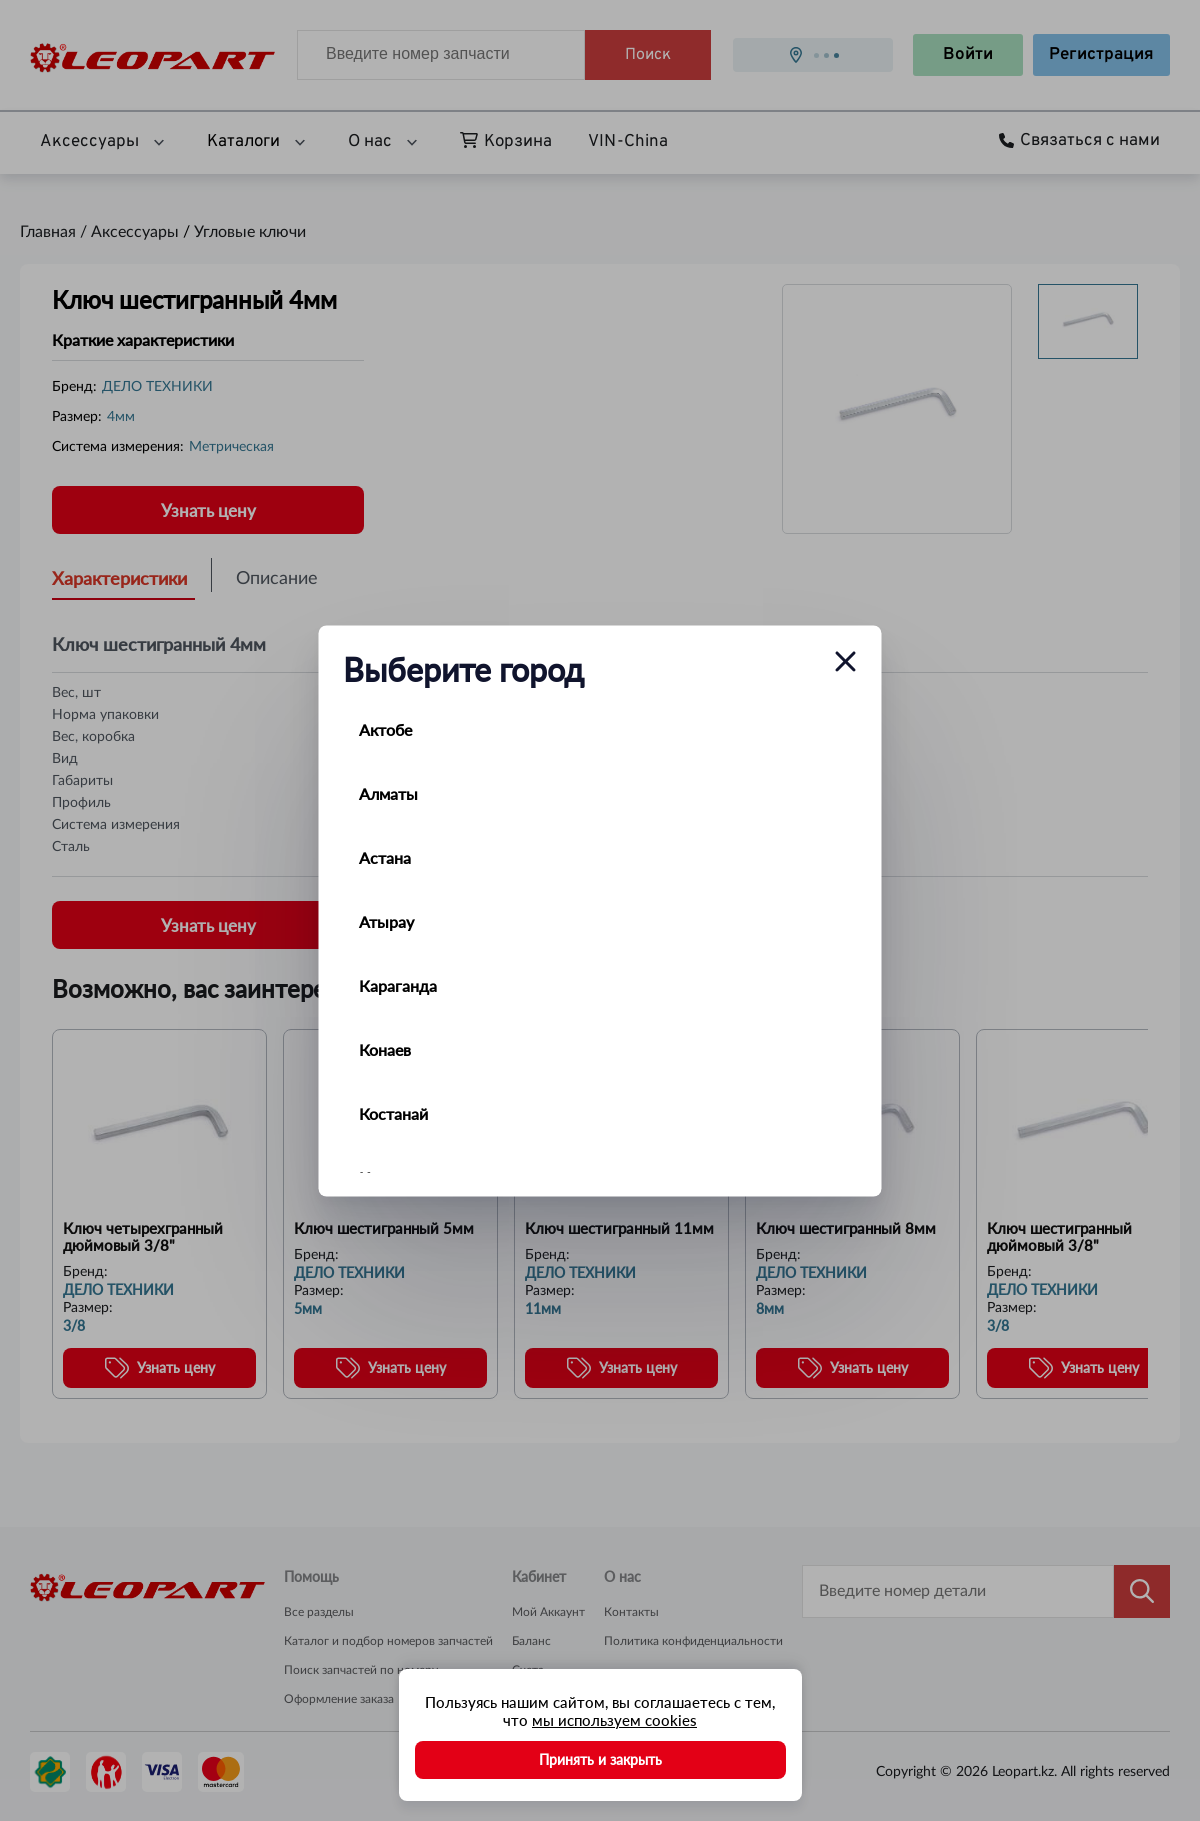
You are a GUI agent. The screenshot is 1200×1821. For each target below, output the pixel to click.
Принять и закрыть (600, 1759)
